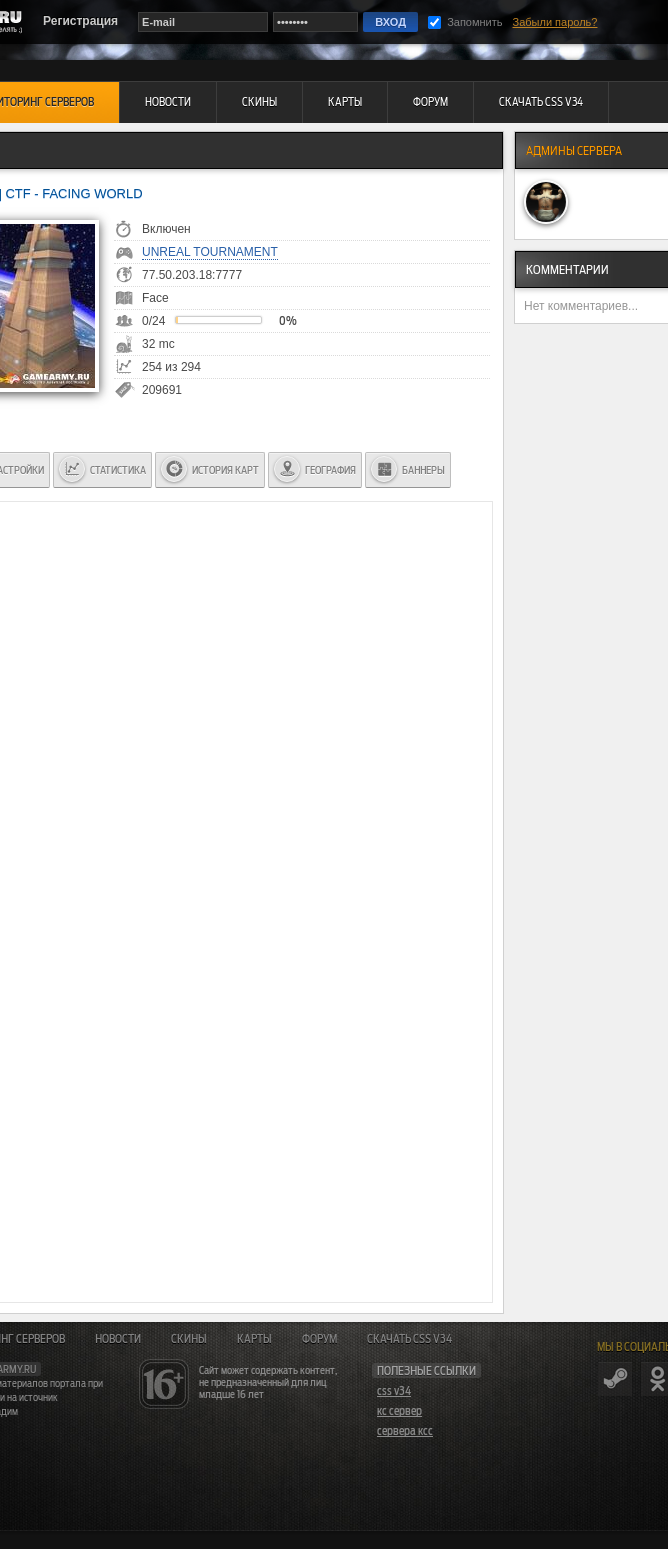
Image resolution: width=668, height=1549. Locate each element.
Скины (189, 1339)
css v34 (394, 1391)
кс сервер (399, 1411)
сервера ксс (405, 1431)
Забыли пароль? (555, 22)
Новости (118, 1339)
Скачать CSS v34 (409, 1339)
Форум (319, 1339)
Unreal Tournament (210, 252)
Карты (254, 1339)
